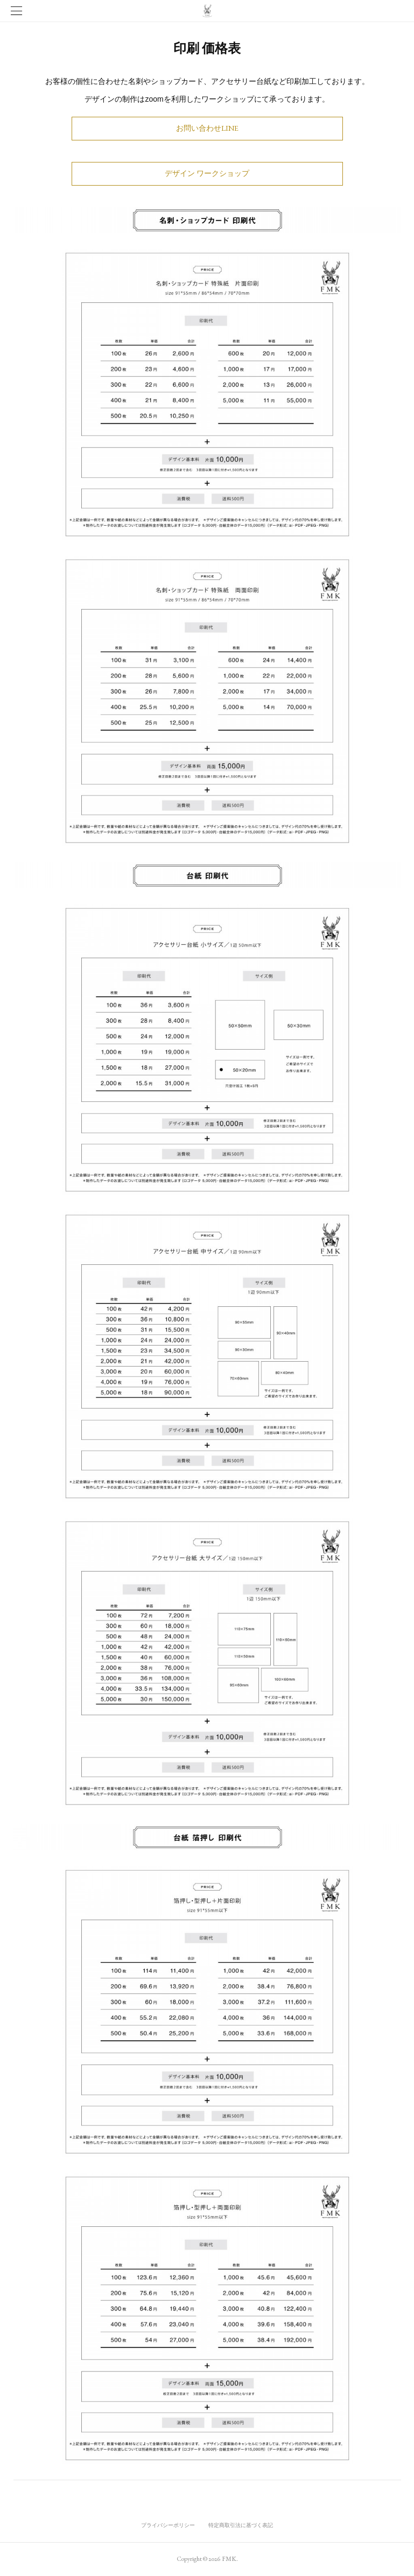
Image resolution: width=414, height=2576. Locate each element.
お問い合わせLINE (207, 128)
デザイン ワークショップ (207, 173)
